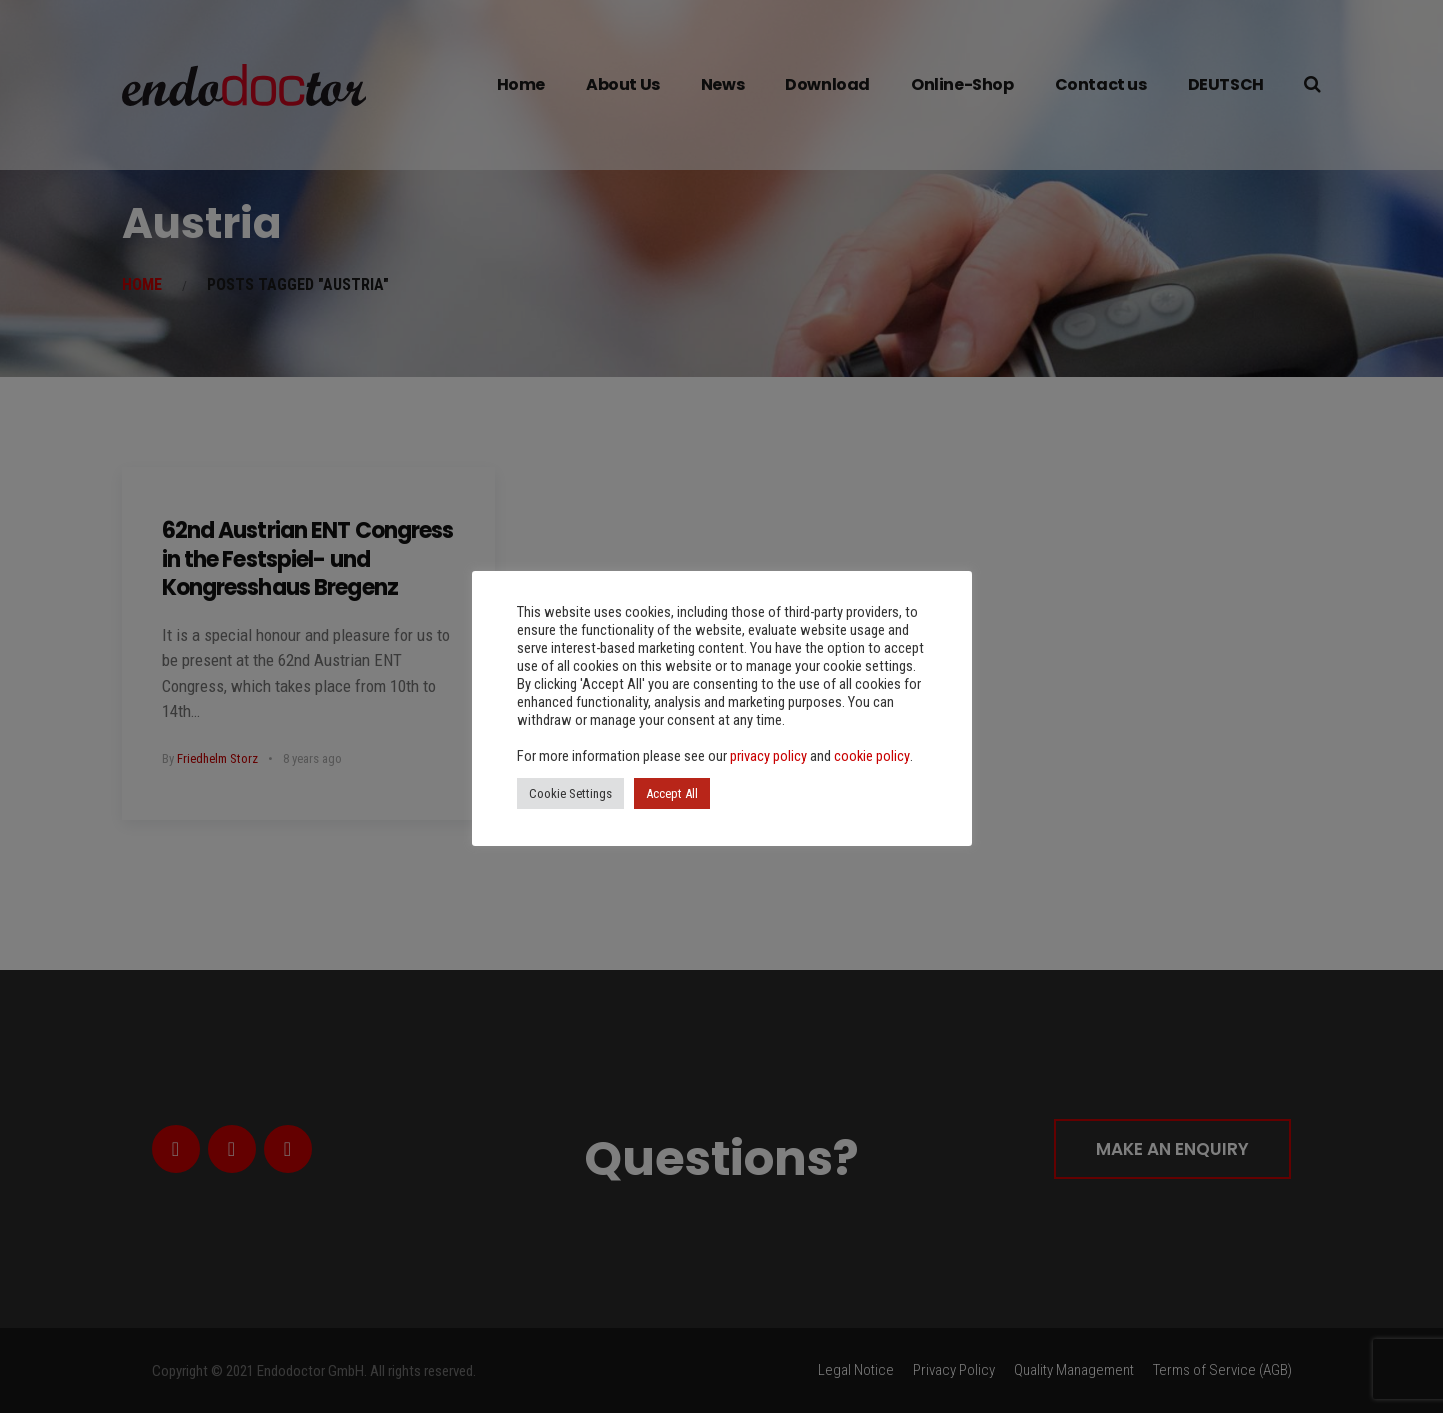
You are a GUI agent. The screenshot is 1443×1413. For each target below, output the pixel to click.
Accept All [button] (672, 793)
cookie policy (872, 756)
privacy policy (768, 756)
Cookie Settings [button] (570, 793)
